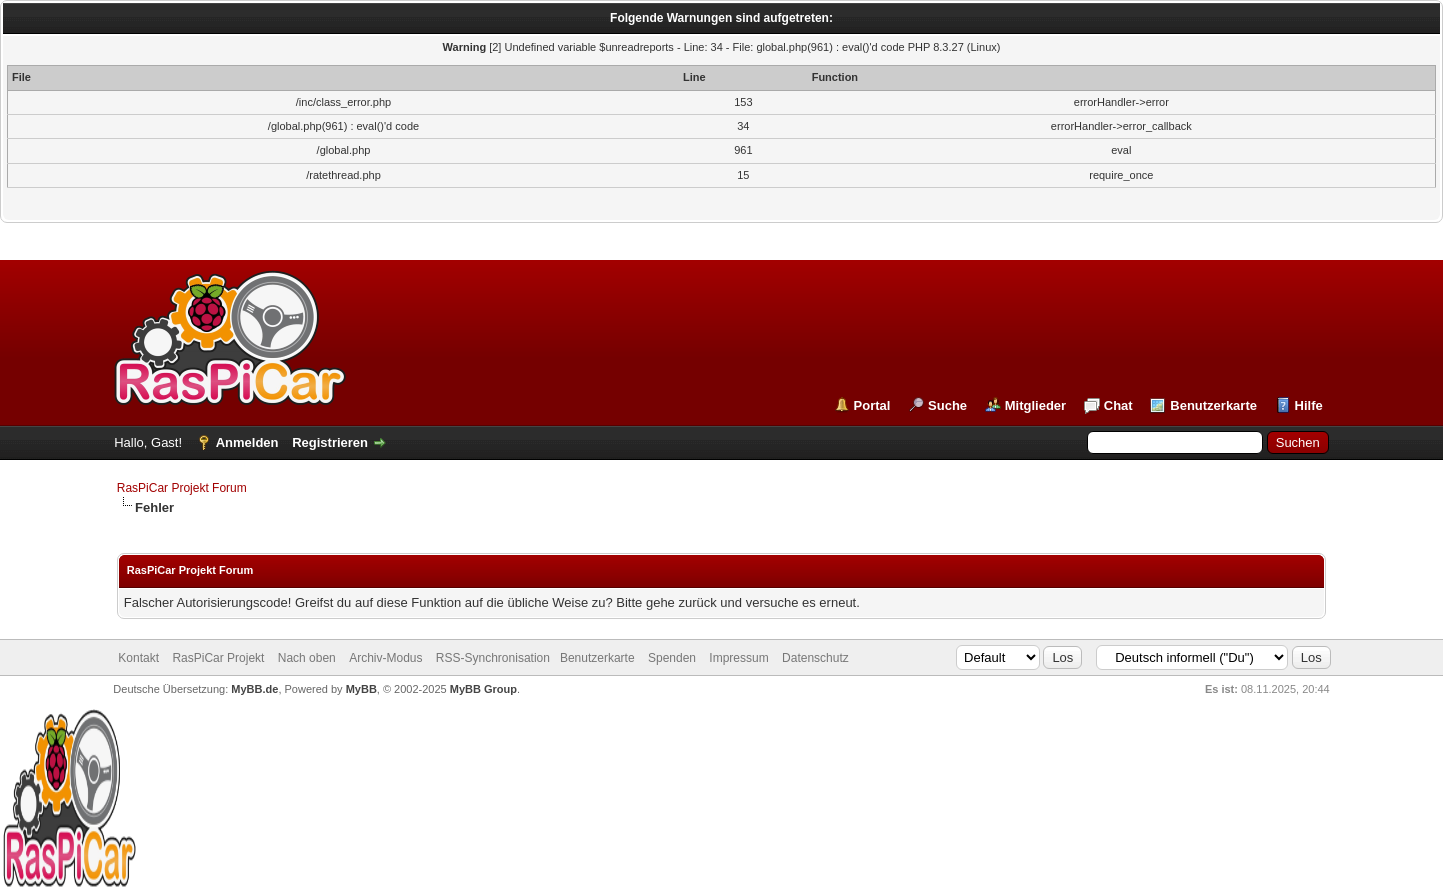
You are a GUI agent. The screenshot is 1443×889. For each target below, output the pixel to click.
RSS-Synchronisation (493, 658)
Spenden (672, 658)
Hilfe (1309, 405)
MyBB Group (483, 689)
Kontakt (138, 658)
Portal (872, 405)
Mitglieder (1035, 405)
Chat (1118, 405)
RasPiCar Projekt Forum (182, 488)
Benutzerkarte (1213, 405)
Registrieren (330, 442)
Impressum (738, 658)
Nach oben (307, 658)
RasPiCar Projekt (219, 658)
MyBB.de (254, 689)
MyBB (361, 689)
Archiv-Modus (385, 658)
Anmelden (247, 442)
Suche (947, 405)
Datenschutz (815, 658)
